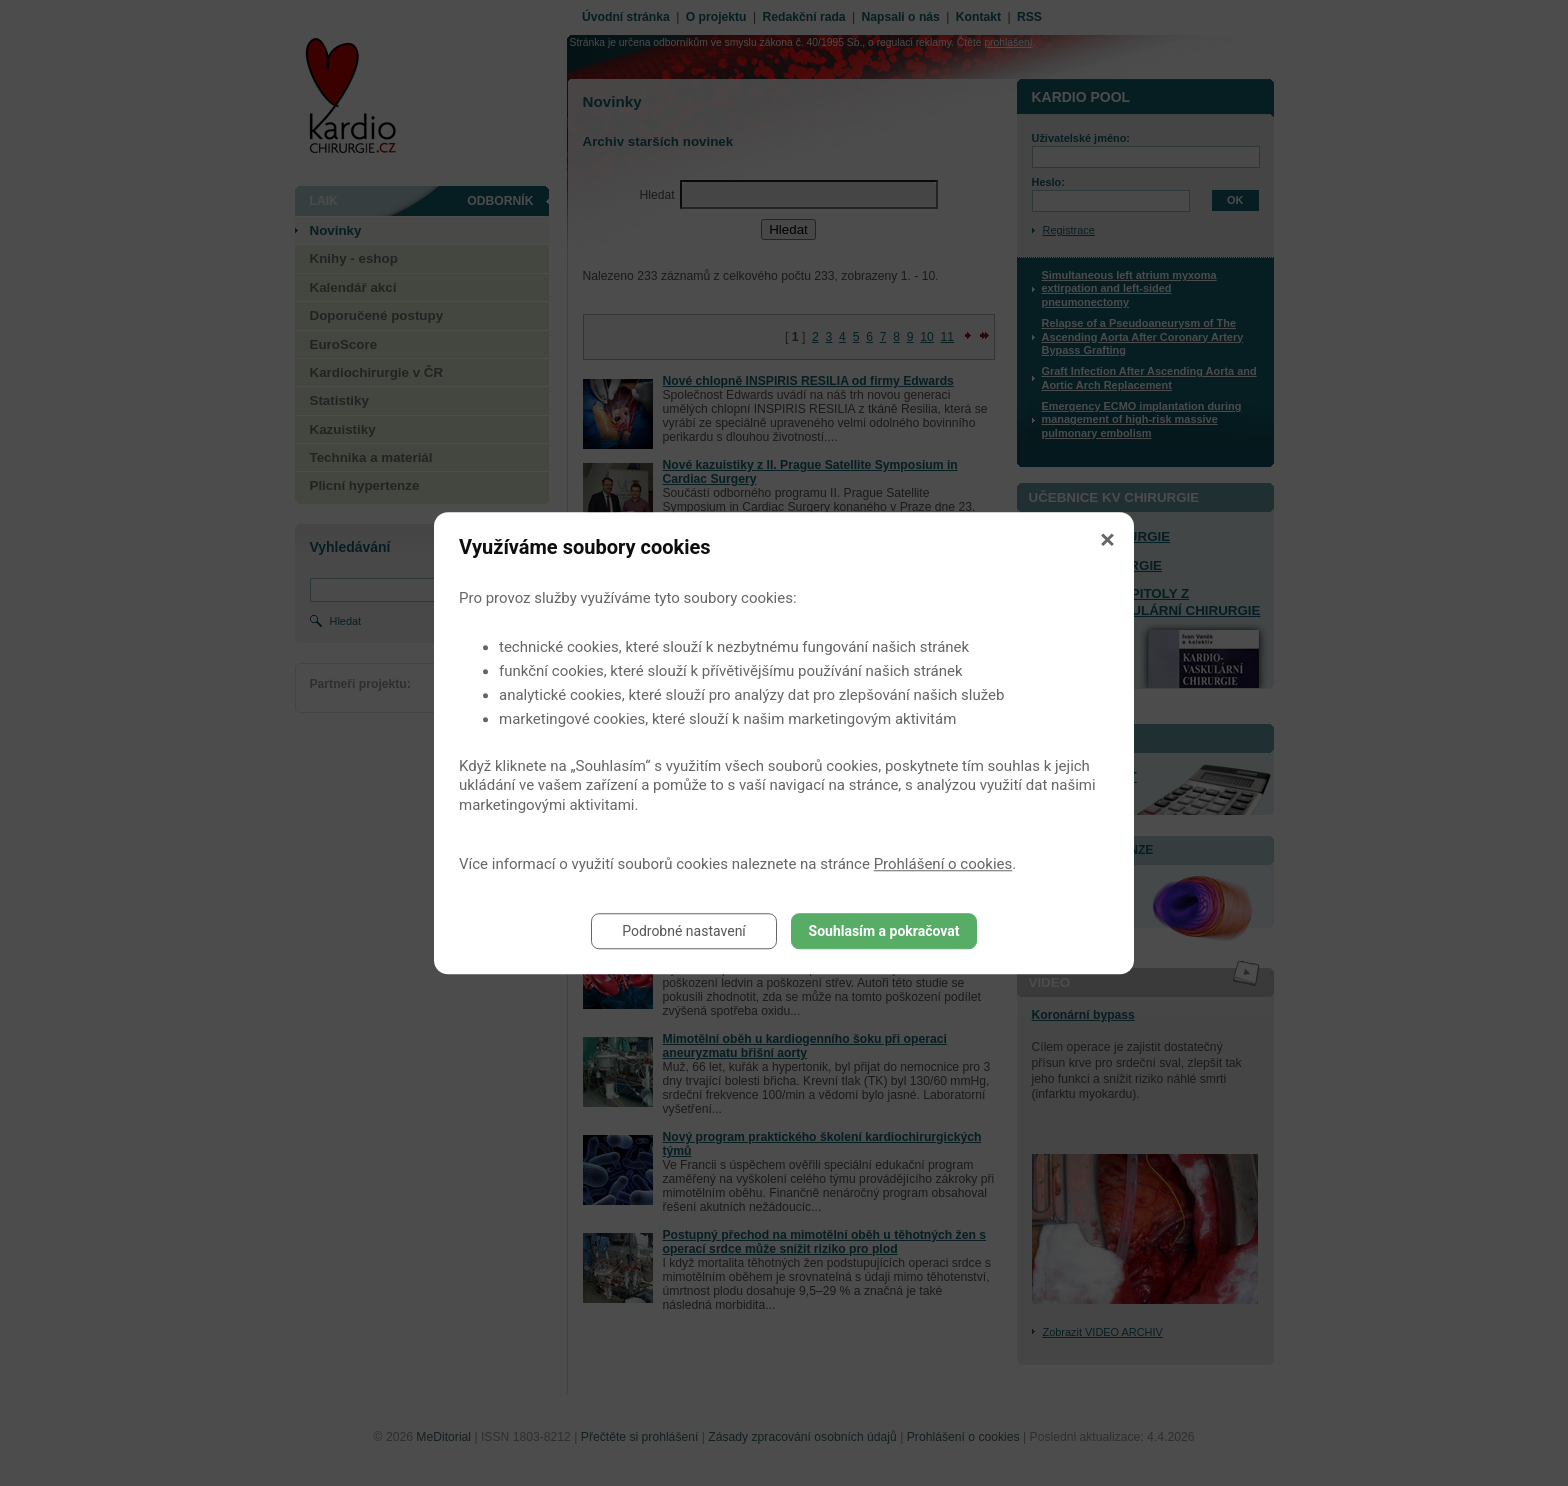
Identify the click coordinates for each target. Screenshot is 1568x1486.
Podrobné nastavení (684, 931)
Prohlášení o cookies (943, 864)
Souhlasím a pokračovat (884, 931)
